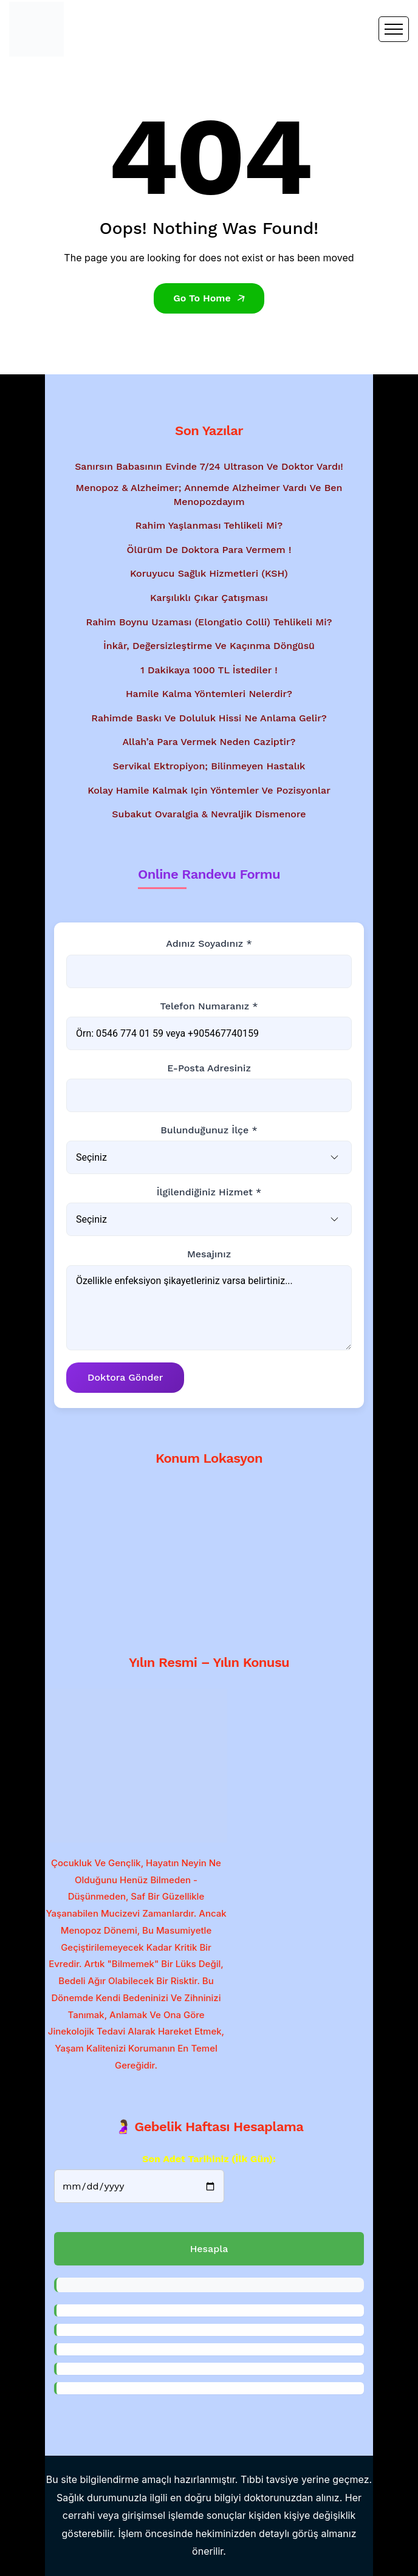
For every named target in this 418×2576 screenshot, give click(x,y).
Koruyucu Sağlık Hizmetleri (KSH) (209, 573)
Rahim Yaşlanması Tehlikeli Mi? (209, 525)
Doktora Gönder (125, 1377)
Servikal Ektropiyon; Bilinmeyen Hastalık (209, 766)
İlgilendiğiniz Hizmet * (209, 1192)
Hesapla (209, 2249)
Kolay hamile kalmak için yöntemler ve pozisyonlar (209, 790)
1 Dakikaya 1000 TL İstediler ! (208, 670)
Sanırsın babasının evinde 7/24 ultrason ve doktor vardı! (209, 466)
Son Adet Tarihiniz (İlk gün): (209, 2159)
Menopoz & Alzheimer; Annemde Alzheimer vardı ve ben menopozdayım (209, 494)
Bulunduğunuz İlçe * (209, 1130)
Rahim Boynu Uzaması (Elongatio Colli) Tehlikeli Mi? (209, 622)
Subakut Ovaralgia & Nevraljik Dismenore (209, 814)
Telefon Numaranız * (209, 1006)
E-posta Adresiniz (209, 1068)
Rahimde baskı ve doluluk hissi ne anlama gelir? (209, 718)
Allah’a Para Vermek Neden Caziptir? (208, 741)
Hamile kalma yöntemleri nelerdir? (209, 693)
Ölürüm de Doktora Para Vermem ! (209, 549)
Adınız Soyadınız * (209, 943)
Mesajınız (209, 1254)
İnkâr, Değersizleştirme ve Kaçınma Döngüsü (209, 645)
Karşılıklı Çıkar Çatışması (209, 597)
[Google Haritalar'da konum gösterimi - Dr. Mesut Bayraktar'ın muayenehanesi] (209, 1554)
